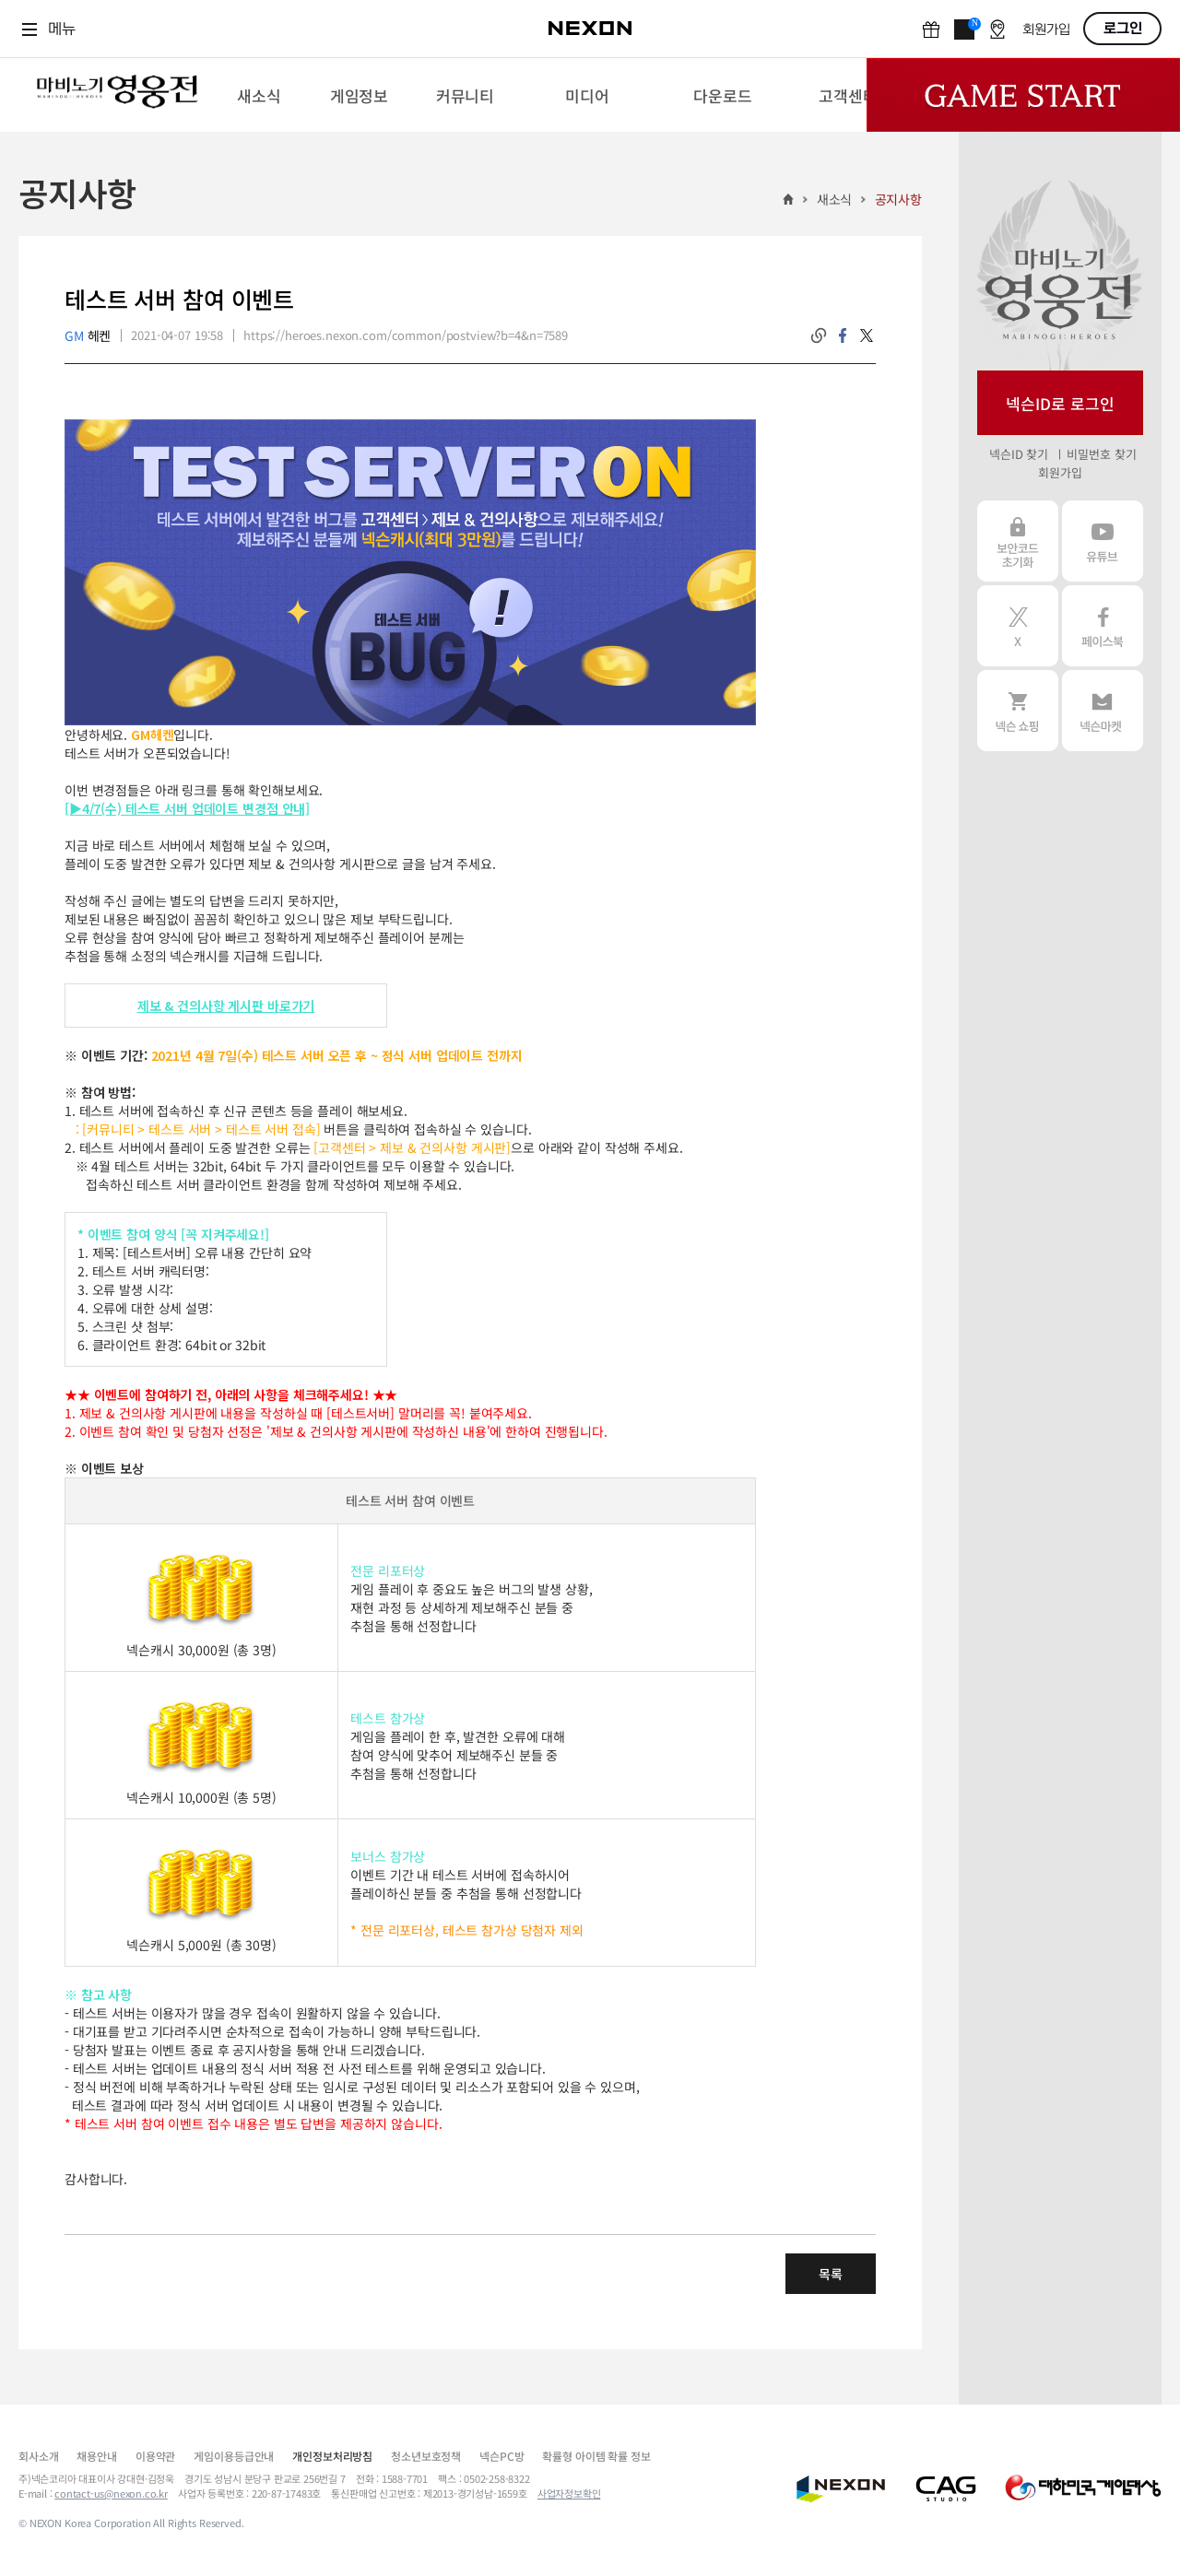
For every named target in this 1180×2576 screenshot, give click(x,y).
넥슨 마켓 (1102, 710)
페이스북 (1102, 625)
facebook (842, 335)
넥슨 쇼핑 (1017, 710)
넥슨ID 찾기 (1018, 454)
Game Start (1023, 95)
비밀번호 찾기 (1101, 454)
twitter (866, 335)
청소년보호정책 (426, 2456)
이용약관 (155, 2456)
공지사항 (898, 199)
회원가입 (1046, 30)
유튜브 (1102, 541)
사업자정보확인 (569, 2493)
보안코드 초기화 (1017, 541)
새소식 (835, 199)
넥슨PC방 (501, 2456)
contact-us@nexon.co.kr (111, 2493)
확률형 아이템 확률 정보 (596, 2456)
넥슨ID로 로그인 (1060, 403)
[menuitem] (258, 95)
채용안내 (96, 2456)
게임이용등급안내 (234, 2456)
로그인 (1122, 28)
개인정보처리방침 (332, 2456)
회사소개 (38, 2456)
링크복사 (818, 335)
